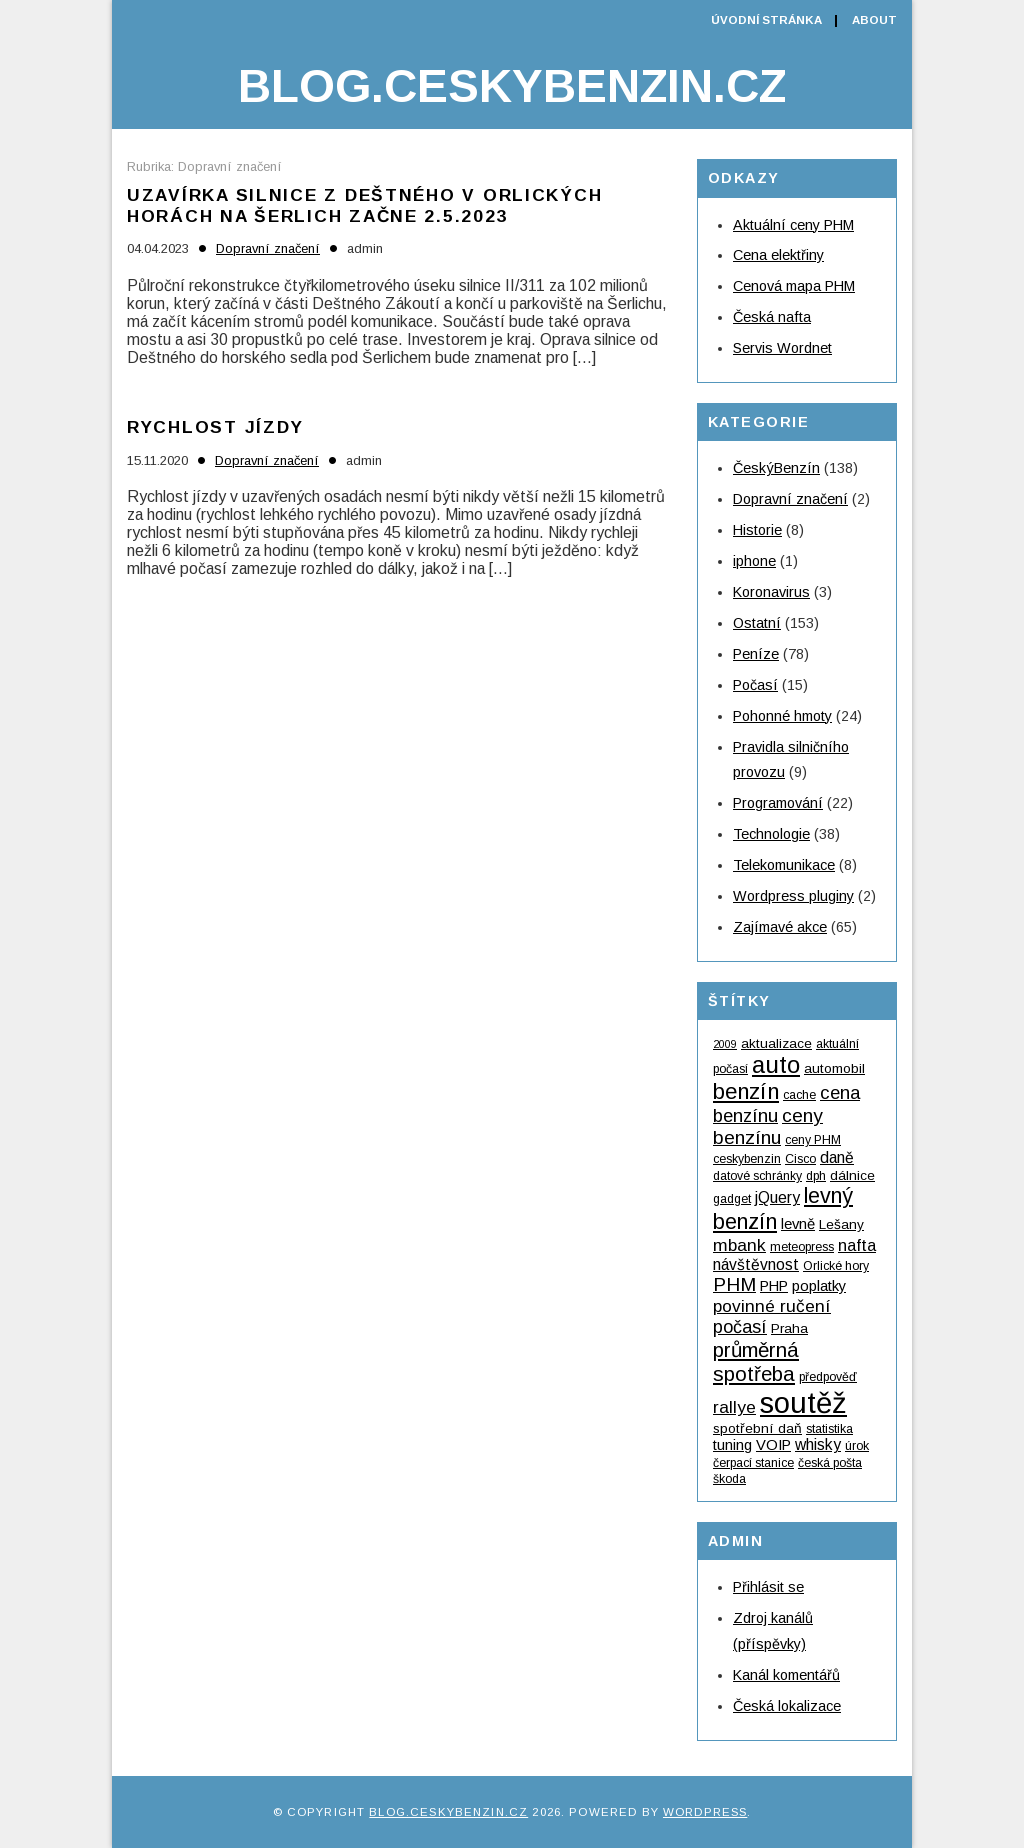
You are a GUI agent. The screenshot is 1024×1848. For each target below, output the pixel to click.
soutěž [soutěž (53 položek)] (803, 1402)
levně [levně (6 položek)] (798, 1224)
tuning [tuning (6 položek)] (732, 1445)
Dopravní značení (268, 248)
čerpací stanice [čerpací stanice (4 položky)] (753, 1463)
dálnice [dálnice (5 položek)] (852, 1175)
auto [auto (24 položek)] (776, 1064)
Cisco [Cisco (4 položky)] (800, 1159)
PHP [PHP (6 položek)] (774, 1286)
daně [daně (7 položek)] (837, 1157)
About (874, 20)
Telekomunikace (784, 865)
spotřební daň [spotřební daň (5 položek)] (757, 1428)
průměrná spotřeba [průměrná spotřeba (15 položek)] (756, 1361)
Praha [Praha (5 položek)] (789, 1328)
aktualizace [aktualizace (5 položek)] (776, 1043)
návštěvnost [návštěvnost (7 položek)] (756, 1264)
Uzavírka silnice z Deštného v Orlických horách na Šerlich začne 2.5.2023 (364, 205)
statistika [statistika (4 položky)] (829, 1429)
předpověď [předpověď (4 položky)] (828, 1377)
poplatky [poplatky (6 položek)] (819, 1286)
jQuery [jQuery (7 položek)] (777, 1197)
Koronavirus (771, 592)
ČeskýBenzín (776, 468)
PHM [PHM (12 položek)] (734, 1284)
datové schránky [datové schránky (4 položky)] (757, 1176)
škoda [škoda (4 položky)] (729, 1479)
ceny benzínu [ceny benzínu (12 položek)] (768, 1126)
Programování (778, 803)
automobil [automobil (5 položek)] (834, 1068)
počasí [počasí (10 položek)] (740, 1327)
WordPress (705, 1812)
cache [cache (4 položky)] (799, 1095)
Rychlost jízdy (215, 427)
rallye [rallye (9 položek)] (734, 1407)
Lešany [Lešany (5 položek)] (841, 1224)
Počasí (755, 685)
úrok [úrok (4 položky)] (857, 1446)
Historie (757, 530)
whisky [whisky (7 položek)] (818, 1444)
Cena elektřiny (778, 255)
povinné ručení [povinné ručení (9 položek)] (772, 1306)
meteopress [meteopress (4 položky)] (802, 1247)
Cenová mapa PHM (794, 286)
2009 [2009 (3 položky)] (725, 1044)
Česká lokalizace (787, 1706)
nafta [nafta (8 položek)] (857, 1245)
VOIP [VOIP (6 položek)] (773, 1445)
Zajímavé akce (780, 927)
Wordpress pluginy (793, 896)
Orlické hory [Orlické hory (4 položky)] (836, 1266)
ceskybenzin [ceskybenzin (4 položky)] (747, 1159)
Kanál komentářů (786, 1675)
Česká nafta (772, 317)
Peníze (756, 654)
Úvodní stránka (766, 20)
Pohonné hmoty (782, 716)
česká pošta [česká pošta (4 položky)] (830, 1463)
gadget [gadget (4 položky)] (732, 1199)
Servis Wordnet (782, 348)
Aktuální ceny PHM (793, 225)
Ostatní (757, 623)
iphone (754, 561)
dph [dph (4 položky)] (816, 1176)
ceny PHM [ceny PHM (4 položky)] (813, 1140)
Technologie (771, 834)
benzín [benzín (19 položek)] (746, 1091)
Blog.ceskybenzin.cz (512, 86)
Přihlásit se (768, 1587)
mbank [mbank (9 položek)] (739, 1245)
